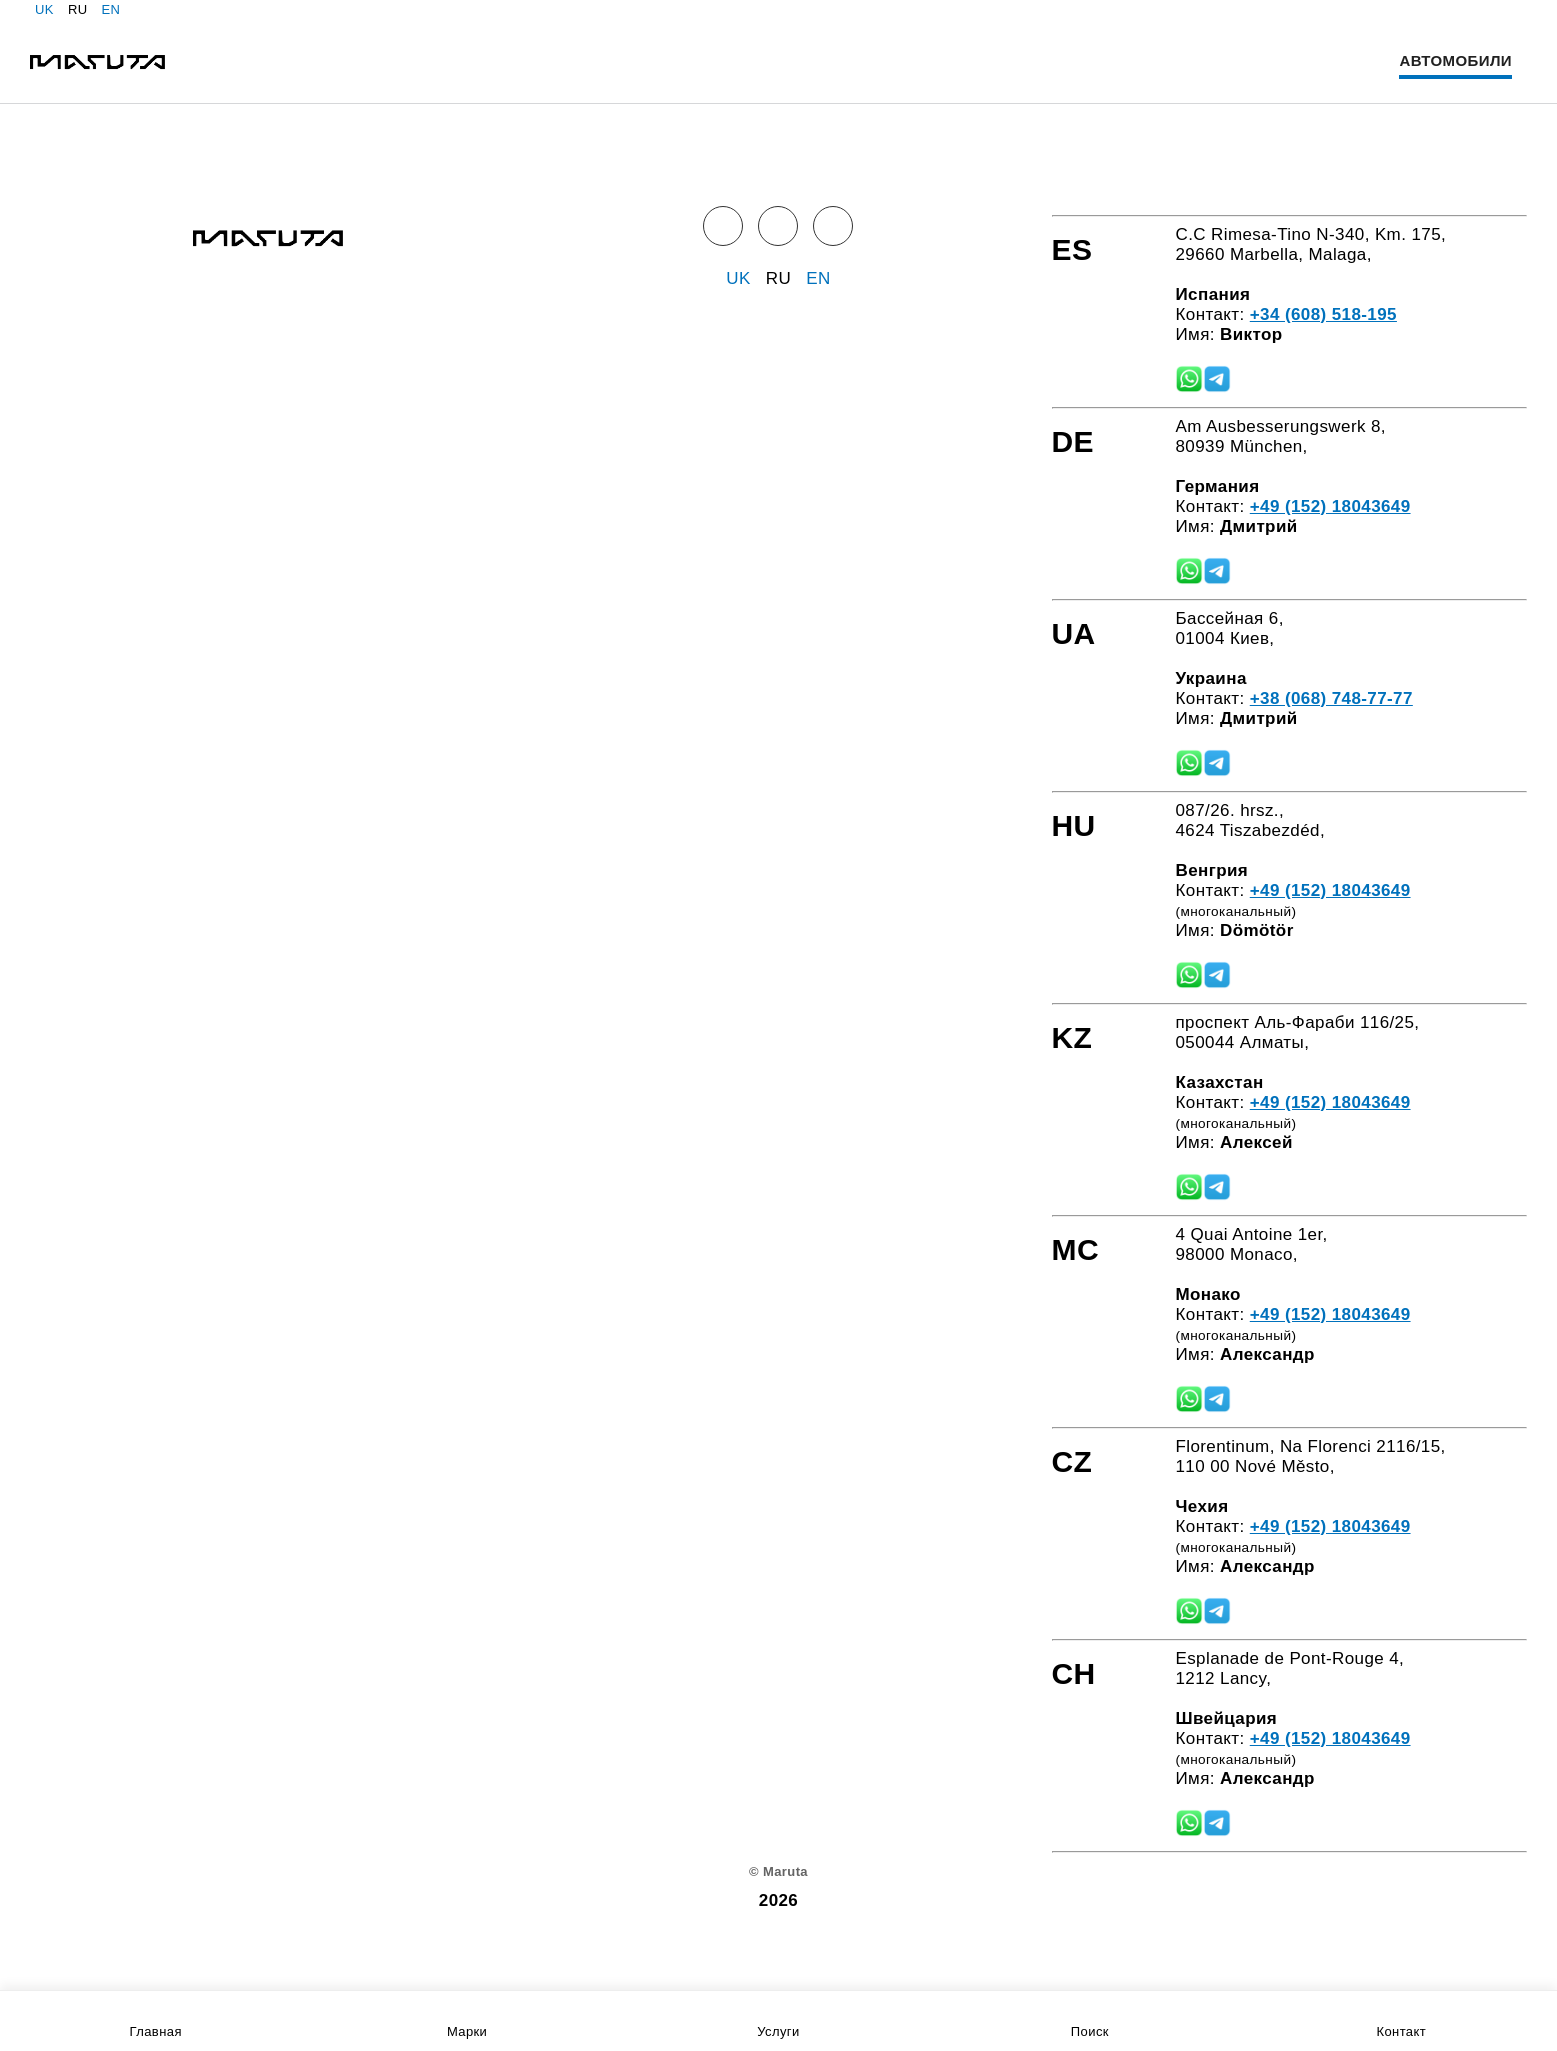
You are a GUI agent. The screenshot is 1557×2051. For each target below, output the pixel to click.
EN (110, 9)
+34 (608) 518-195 (1323, 314)
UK (44, 9)
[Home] (97, 61)
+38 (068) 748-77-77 (1331, 698)
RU (78, 9)
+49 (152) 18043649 (1330, 506)
